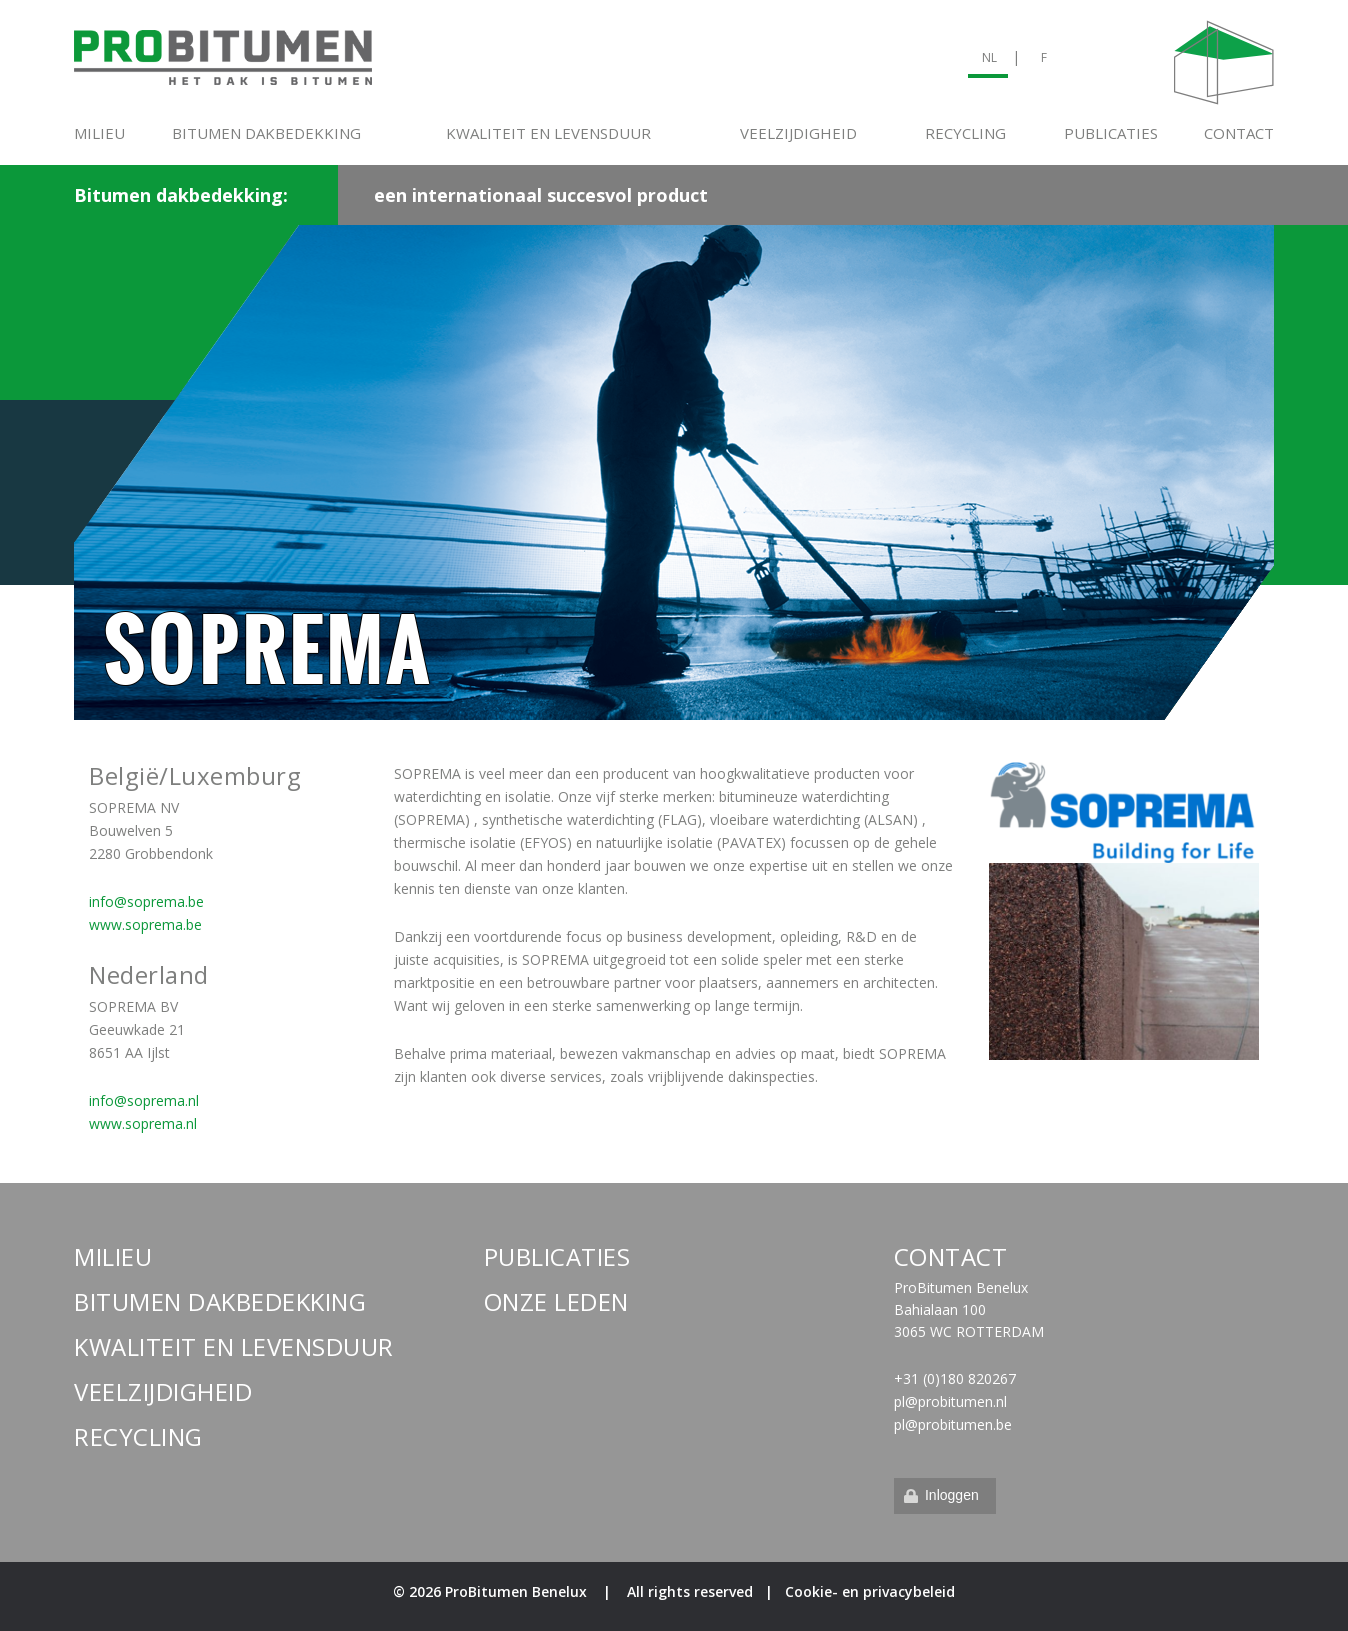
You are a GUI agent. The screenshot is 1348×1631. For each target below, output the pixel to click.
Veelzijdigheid (798, 133)
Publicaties (1111, 133)
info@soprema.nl (144, 1100)
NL (989, 57)
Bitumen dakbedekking (266, 133)
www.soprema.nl (143, 1123)
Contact (1239, 133)
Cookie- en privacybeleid (870, 1591)
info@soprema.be (146, 901)
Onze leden (556, 1302)
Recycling (965, 133)
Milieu (99, 133)
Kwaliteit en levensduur (548, 133)
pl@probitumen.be (953, 1424)
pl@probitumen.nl (950, 1401)
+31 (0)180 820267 (955, 1378)
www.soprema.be (145, 924)
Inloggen (940, 1495)
